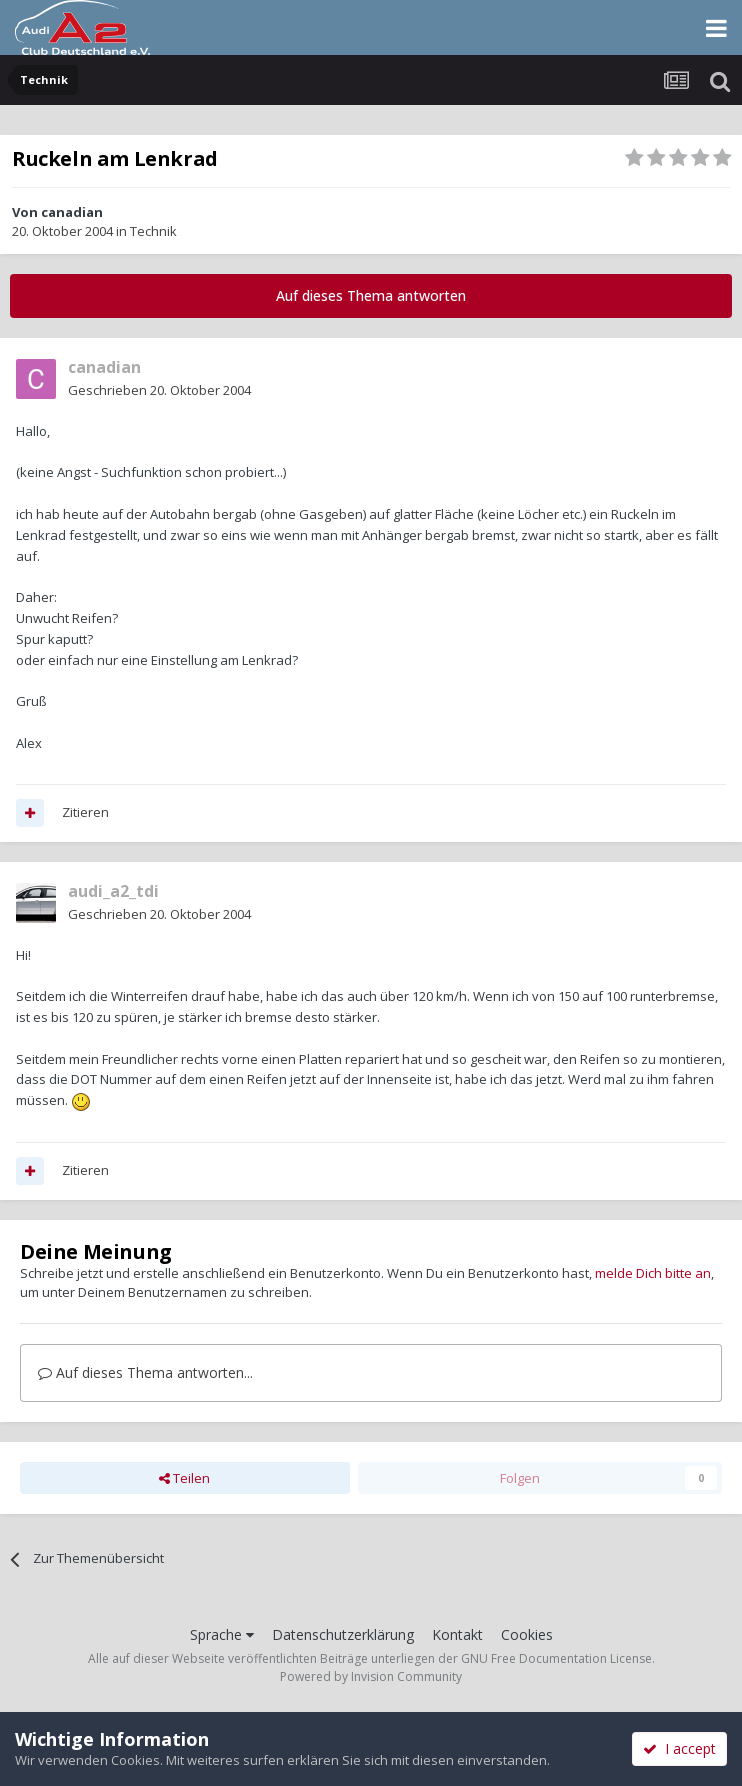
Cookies (527, 1634)
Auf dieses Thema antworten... (145, 1372)
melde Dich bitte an (653, 1273)
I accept (679, 1748)
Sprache (222, 1634)
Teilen (184, 1478)
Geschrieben (159, 390)
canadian (72, 212)
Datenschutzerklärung (343, 1634)
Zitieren (85, 812)
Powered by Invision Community (371, 1676)
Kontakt (457, 1634)
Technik (153, 231)
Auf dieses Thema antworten (371, 295)
